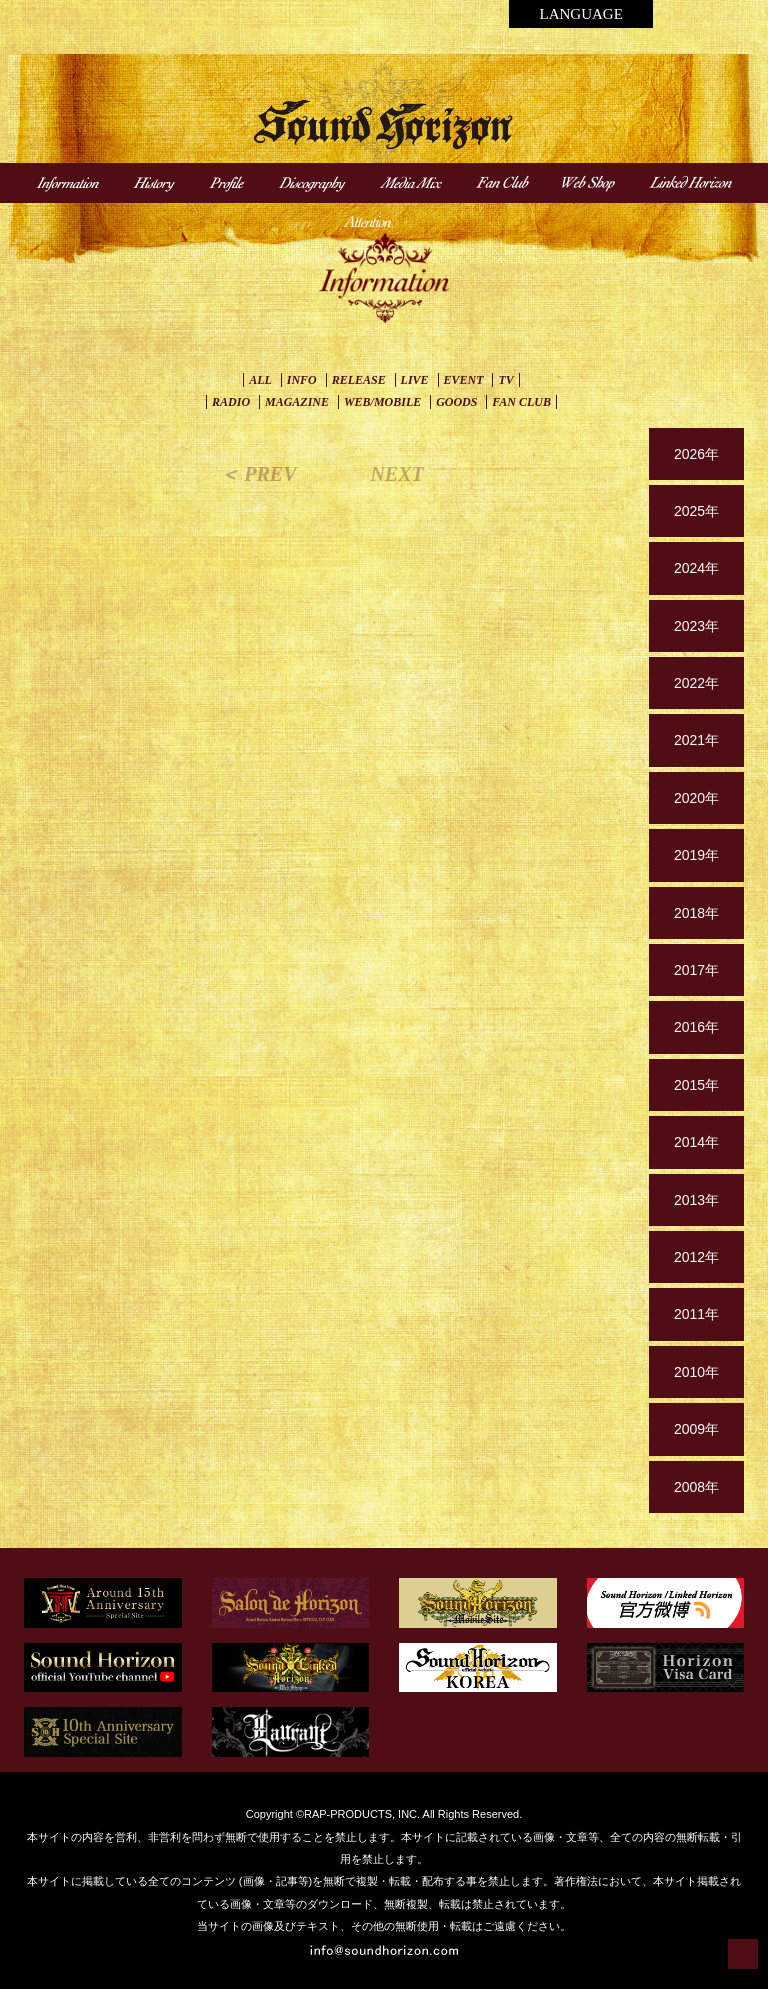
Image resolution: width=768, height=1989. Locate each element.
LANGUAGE (580, 14)
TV (505, 380)
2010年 (696, 1372)
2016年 (696, 1027)
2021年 (696, 740)
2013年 (696, 1200)
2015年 (696, 1085)
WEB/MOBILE (382, 402)
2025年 (696, 511)
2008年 (696, 1487)
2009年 (696, 1429)
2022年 (696, 683)
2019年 (696, 855)
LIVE (415, 380)
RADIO (231, 402)
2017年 (696, 970)
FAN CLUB (521, 402)
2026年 (696, 454)
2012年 (696, 1257)
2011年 (696, 1314)
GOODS (456, 402)
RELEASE (359, 380)
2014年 (696, 1142)
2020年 (696, 798)
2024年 (696, 568)
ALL (260, 380)
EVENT (464, 380)
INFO (302, 380)
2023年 (696, 626)
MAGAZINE (297, 402)
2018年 (696, 913)
